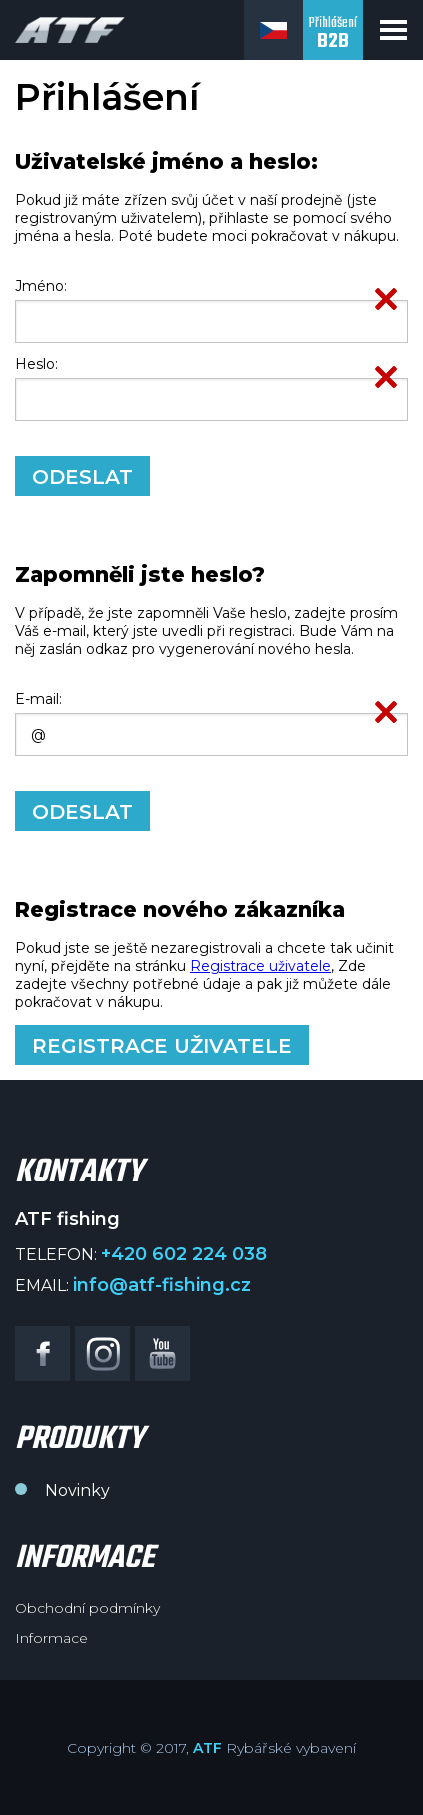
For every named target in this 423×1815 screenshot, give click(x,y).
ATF (207, 1748)
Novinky (77, 1490)
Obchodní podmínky (87, 1608)
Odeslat (82, 477)
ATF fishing (70, 30)
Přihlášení (333, 34)
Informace (51, 1638)
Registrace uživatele (260, 966)
